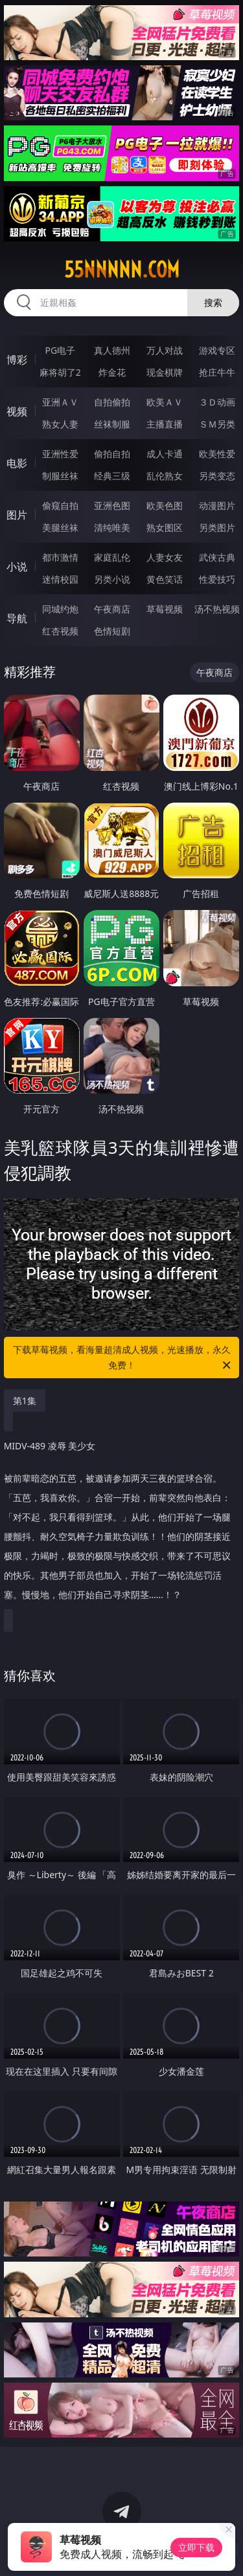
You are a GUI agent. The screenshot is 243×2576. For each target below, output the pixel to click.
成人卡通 (164, 454)
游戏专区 (217, 350)
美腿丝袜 (60, 527)
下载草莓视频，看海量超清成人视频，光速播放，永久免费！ (123, 1358)
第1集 (24, 1400)
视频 (16, 411)
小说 (16, 566)
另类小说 (112, 579)
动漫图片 (217, 505)
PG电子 (60, 350)
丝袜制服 (112, 424)
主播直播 (164, 424)
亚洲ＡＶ (60, 402)
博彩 (16, 359)
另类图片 (217, 527)
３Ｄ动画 (217, 402)
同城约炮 (60, 609)
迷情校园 (60, 579)
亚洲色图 (112, 505)
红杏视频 (60, 631)
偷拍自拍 (112, 454)
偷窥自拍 (60, 505)
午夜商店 (112, 609)
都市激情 (60, 557)
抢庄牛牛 (217, 372)
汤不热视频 (217, 609)
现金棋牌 (164, 372)
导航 (16, 618)
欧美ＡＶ (164, 402)
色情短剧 (112, 631)
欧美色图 (164, 505)
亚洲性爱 (60, 454)
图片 (16, 515)
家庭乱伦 (112, 557)
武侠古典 (217, 557)
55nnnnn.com (121, 270)
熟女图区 (164, 527)
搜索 (213, 302)
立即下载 (196, 2547)
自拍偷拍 (112, 402)
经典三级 (112, 476)
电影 (16, 463)
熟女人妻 (60, 424)
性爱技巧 (217, 579)
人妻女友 (164, 557)
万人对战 (164, 350)
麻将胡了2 (60, 372)
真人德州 (112, 350)
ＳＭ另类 (217, 424)
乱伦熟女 (164, 476)
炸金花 (112, 372)
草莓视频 (164, 609)
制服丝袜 (60, 476)
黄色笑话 (164, 579)
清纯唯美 (112, 527)
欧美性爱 (217, 454)
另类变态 (217, 476)
